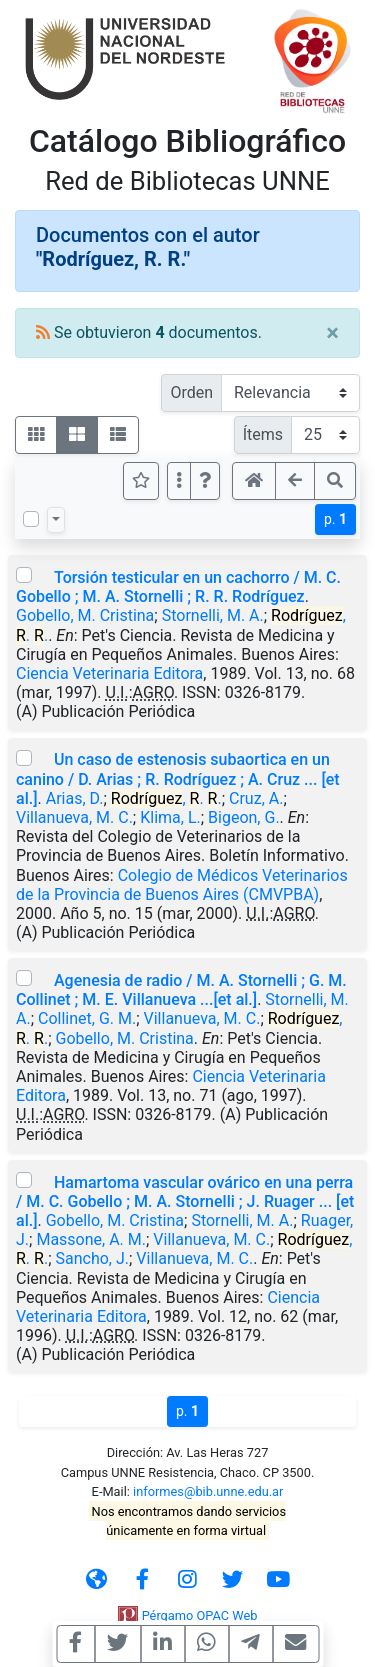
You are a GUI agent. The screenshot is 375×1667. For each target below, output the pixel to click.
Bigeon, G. (244, 817)
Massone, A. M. (91, 1239)
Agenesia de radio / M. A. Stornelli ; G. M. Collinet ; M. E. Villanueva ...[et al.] (181, 990)
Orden (191, 392)
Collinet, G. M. (87, 1018)
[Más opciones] (179, 481)
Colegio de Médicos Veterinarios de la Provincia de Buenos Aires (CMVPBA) (182, 885)
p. (335, 519)
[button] (205, 481)
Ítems (263, 434)
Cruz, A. (256, 798)
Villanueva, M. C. (74, 817)
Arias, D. (75, 798)
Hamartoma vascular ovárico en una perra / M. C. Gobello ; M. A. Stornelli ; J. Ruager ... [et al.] (185, 1201)
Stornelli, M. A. (213, 615)
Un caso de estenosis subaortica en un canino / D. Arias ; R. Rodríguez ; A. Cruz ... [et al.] (178, 778)
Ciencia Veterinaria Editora (109, 673)
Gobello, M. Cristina (85, 615)
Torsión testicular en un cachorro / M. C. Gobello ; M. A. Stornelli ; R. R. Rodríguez (178, 587)
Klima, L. (170, 817)
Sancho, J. (92, 1258)
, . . (166, 798)
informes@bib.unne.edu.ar (208, 1491)
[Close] (332, 333)
